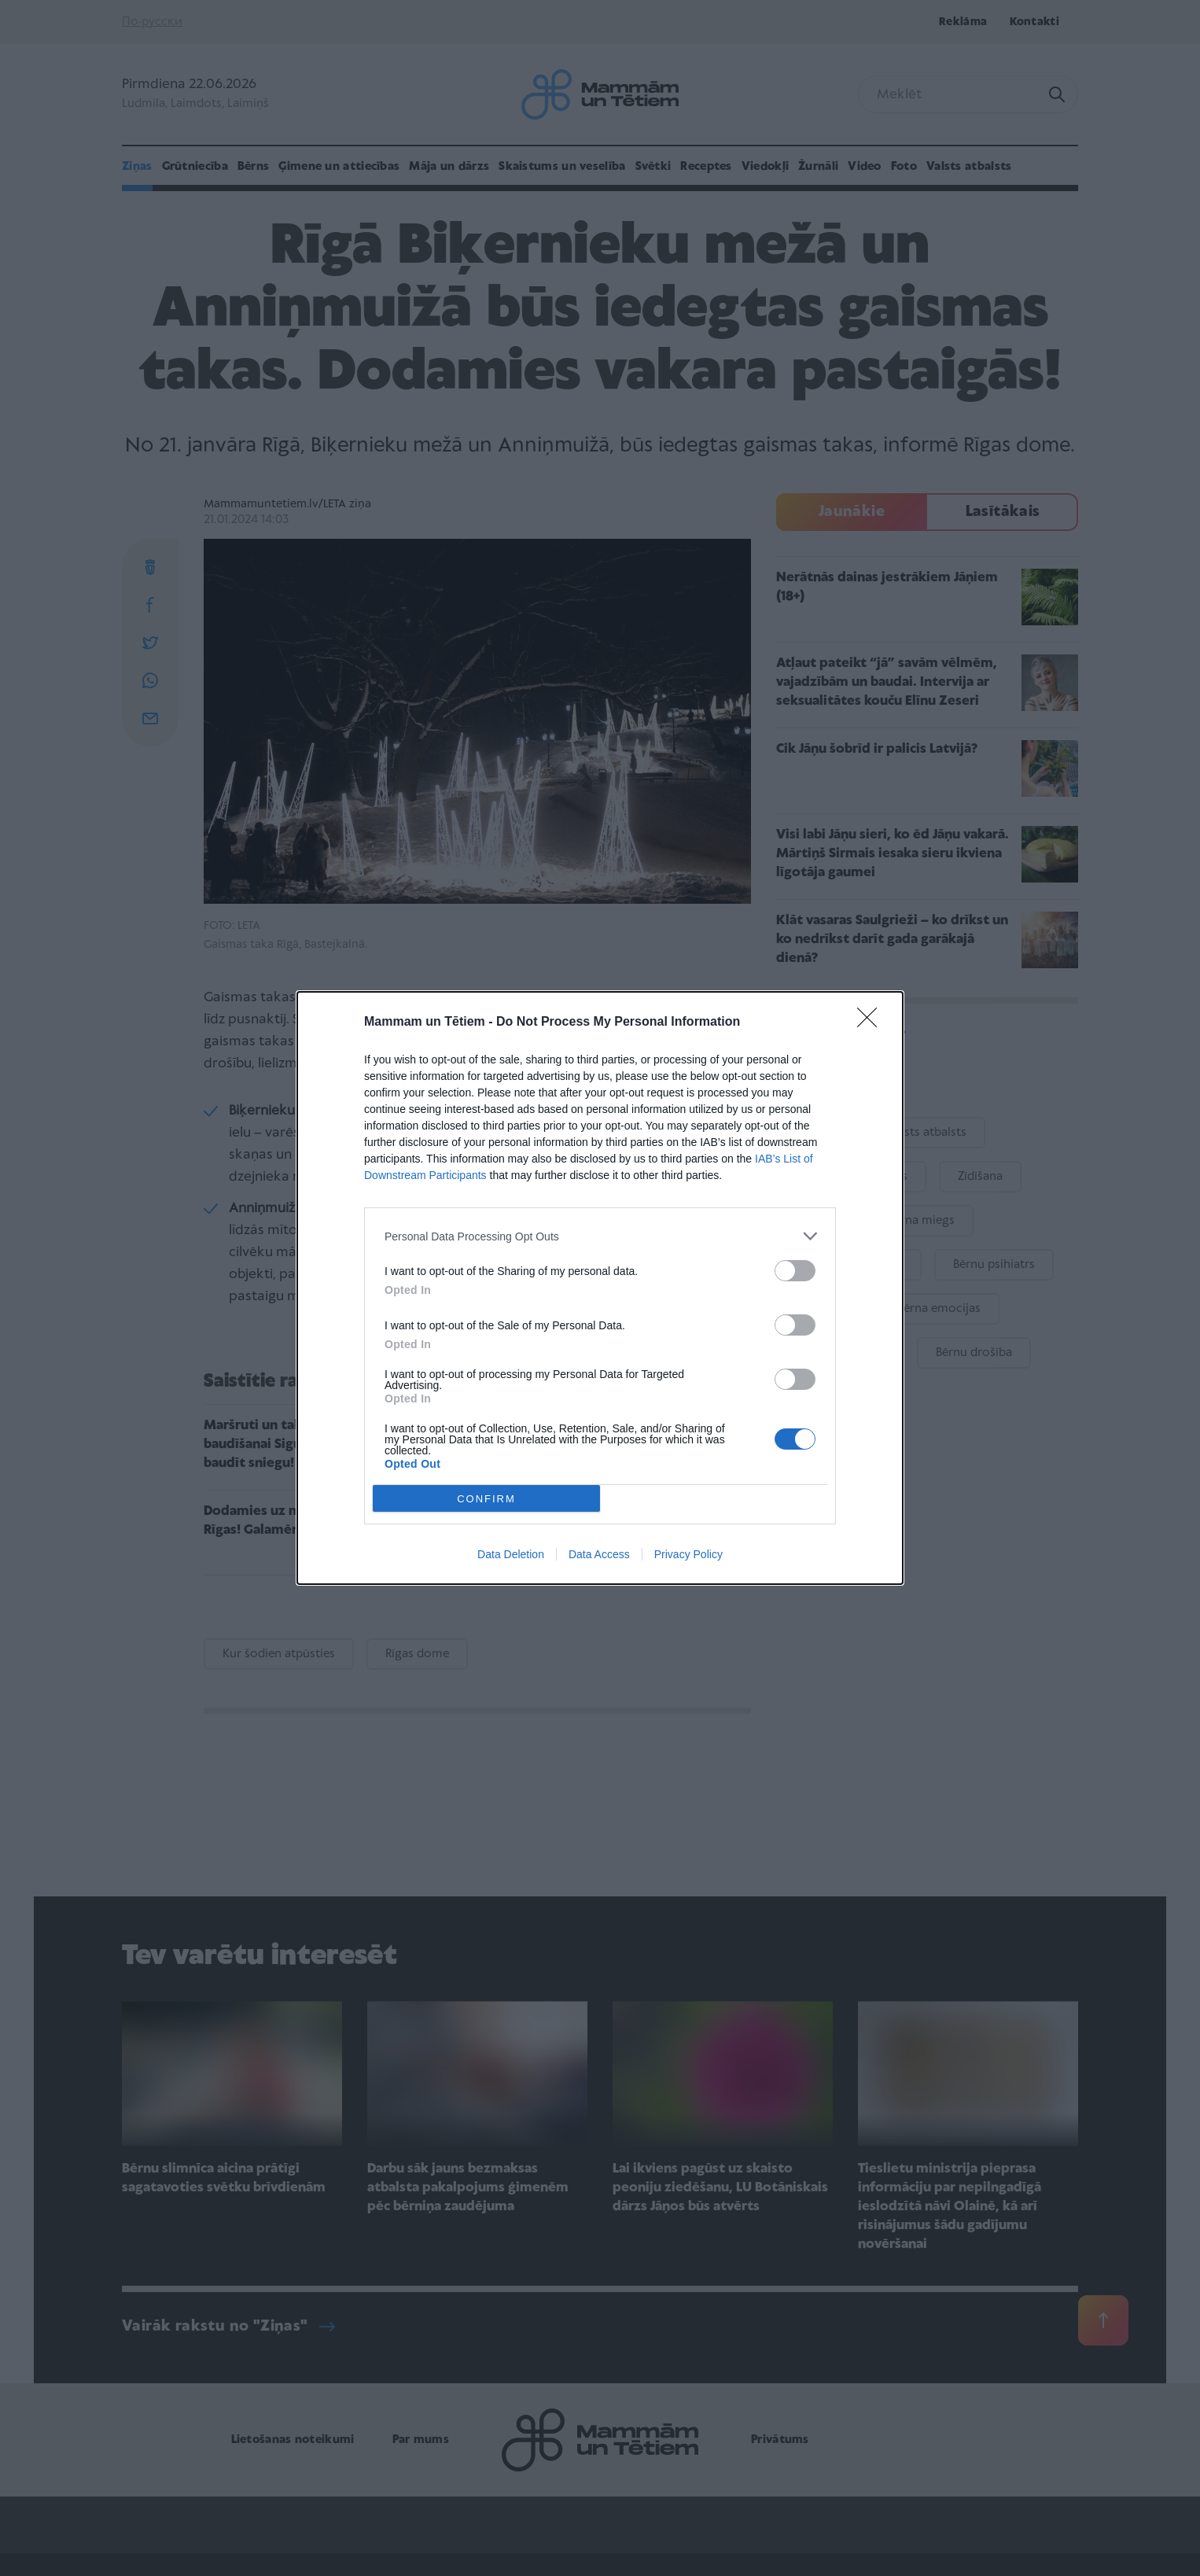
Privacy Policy (688, 1554)
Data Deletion (510, 1554)
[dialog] (600, 1288)
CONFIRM (486, 1499)
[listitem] (600, 1236)
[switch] (795, 1270)
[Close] (872, 1022)
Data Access (599, 1554)
